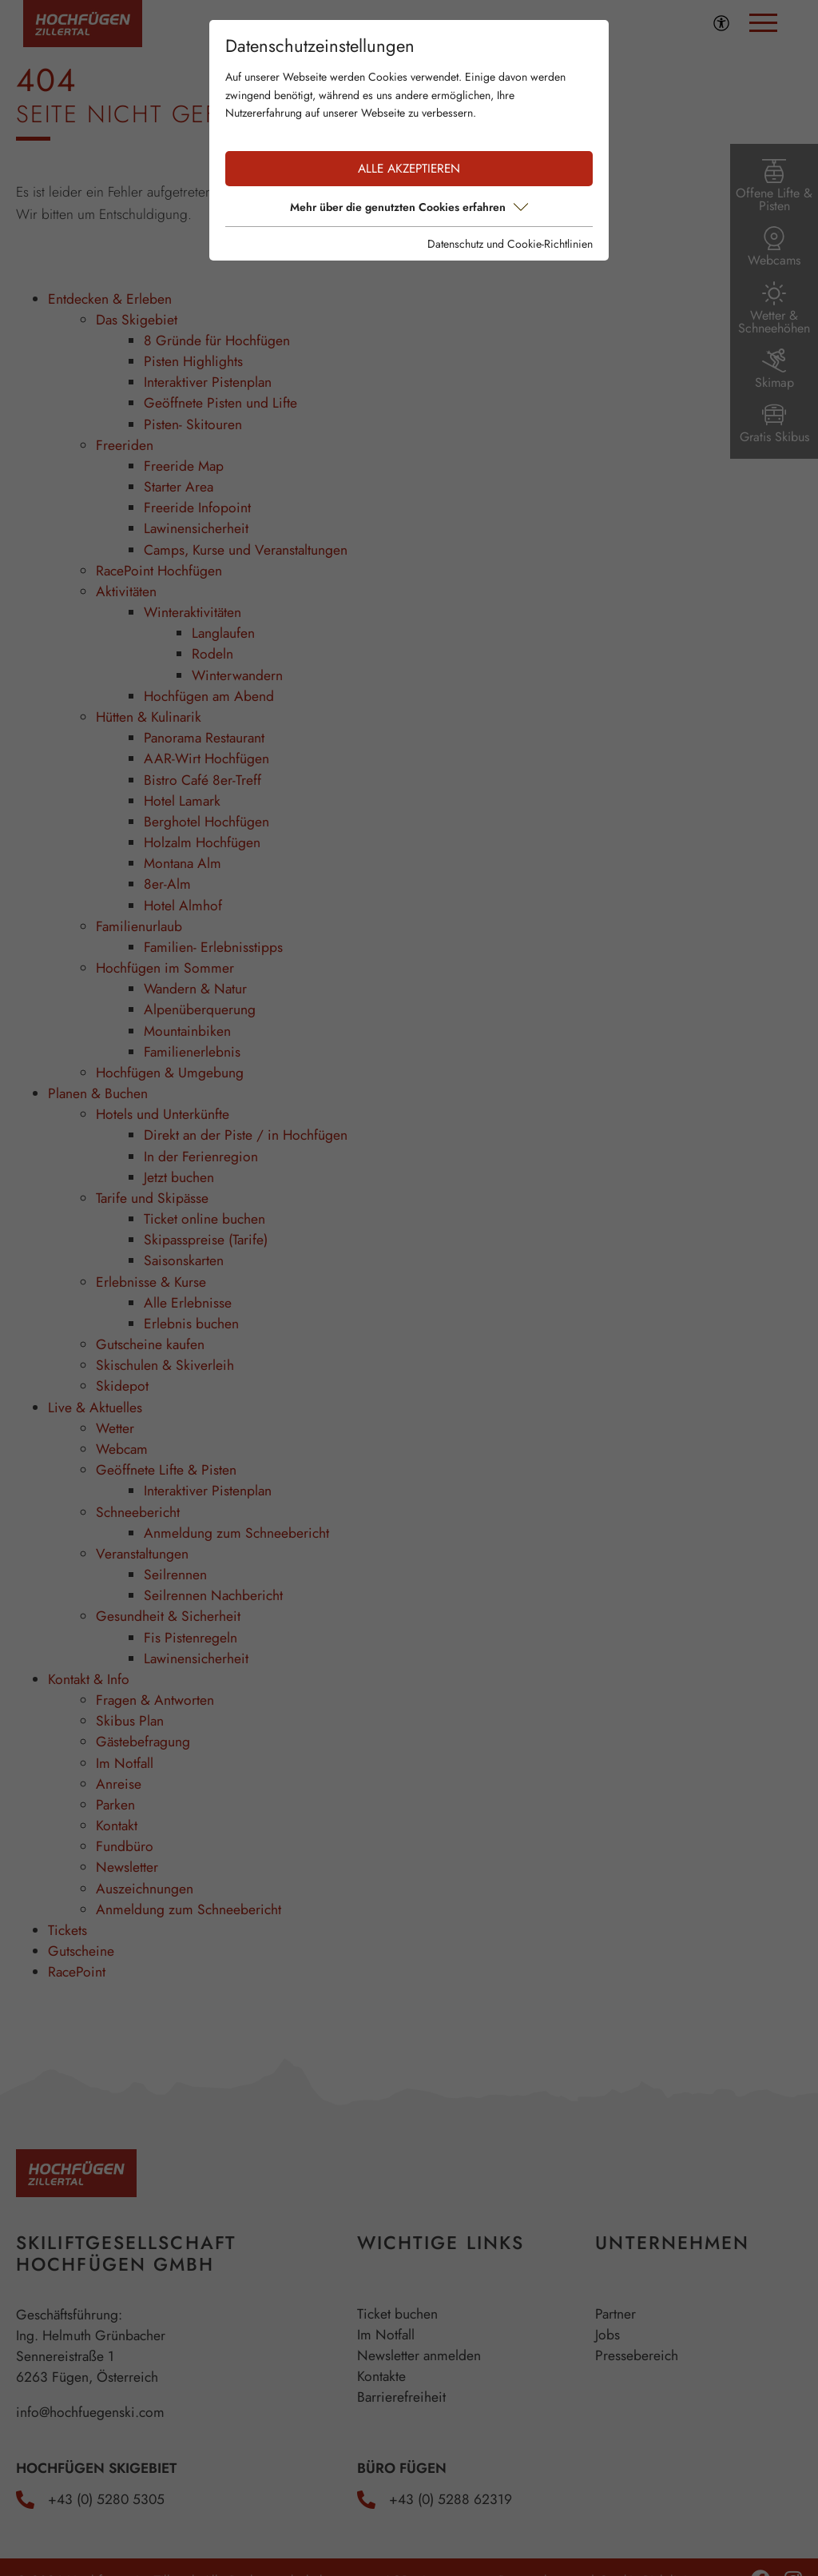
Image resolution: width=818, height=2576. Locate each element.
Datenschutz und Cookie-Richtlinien (510, 244)
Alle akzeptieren (409, 168)
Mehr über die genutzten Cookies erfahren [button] (409, 207)
